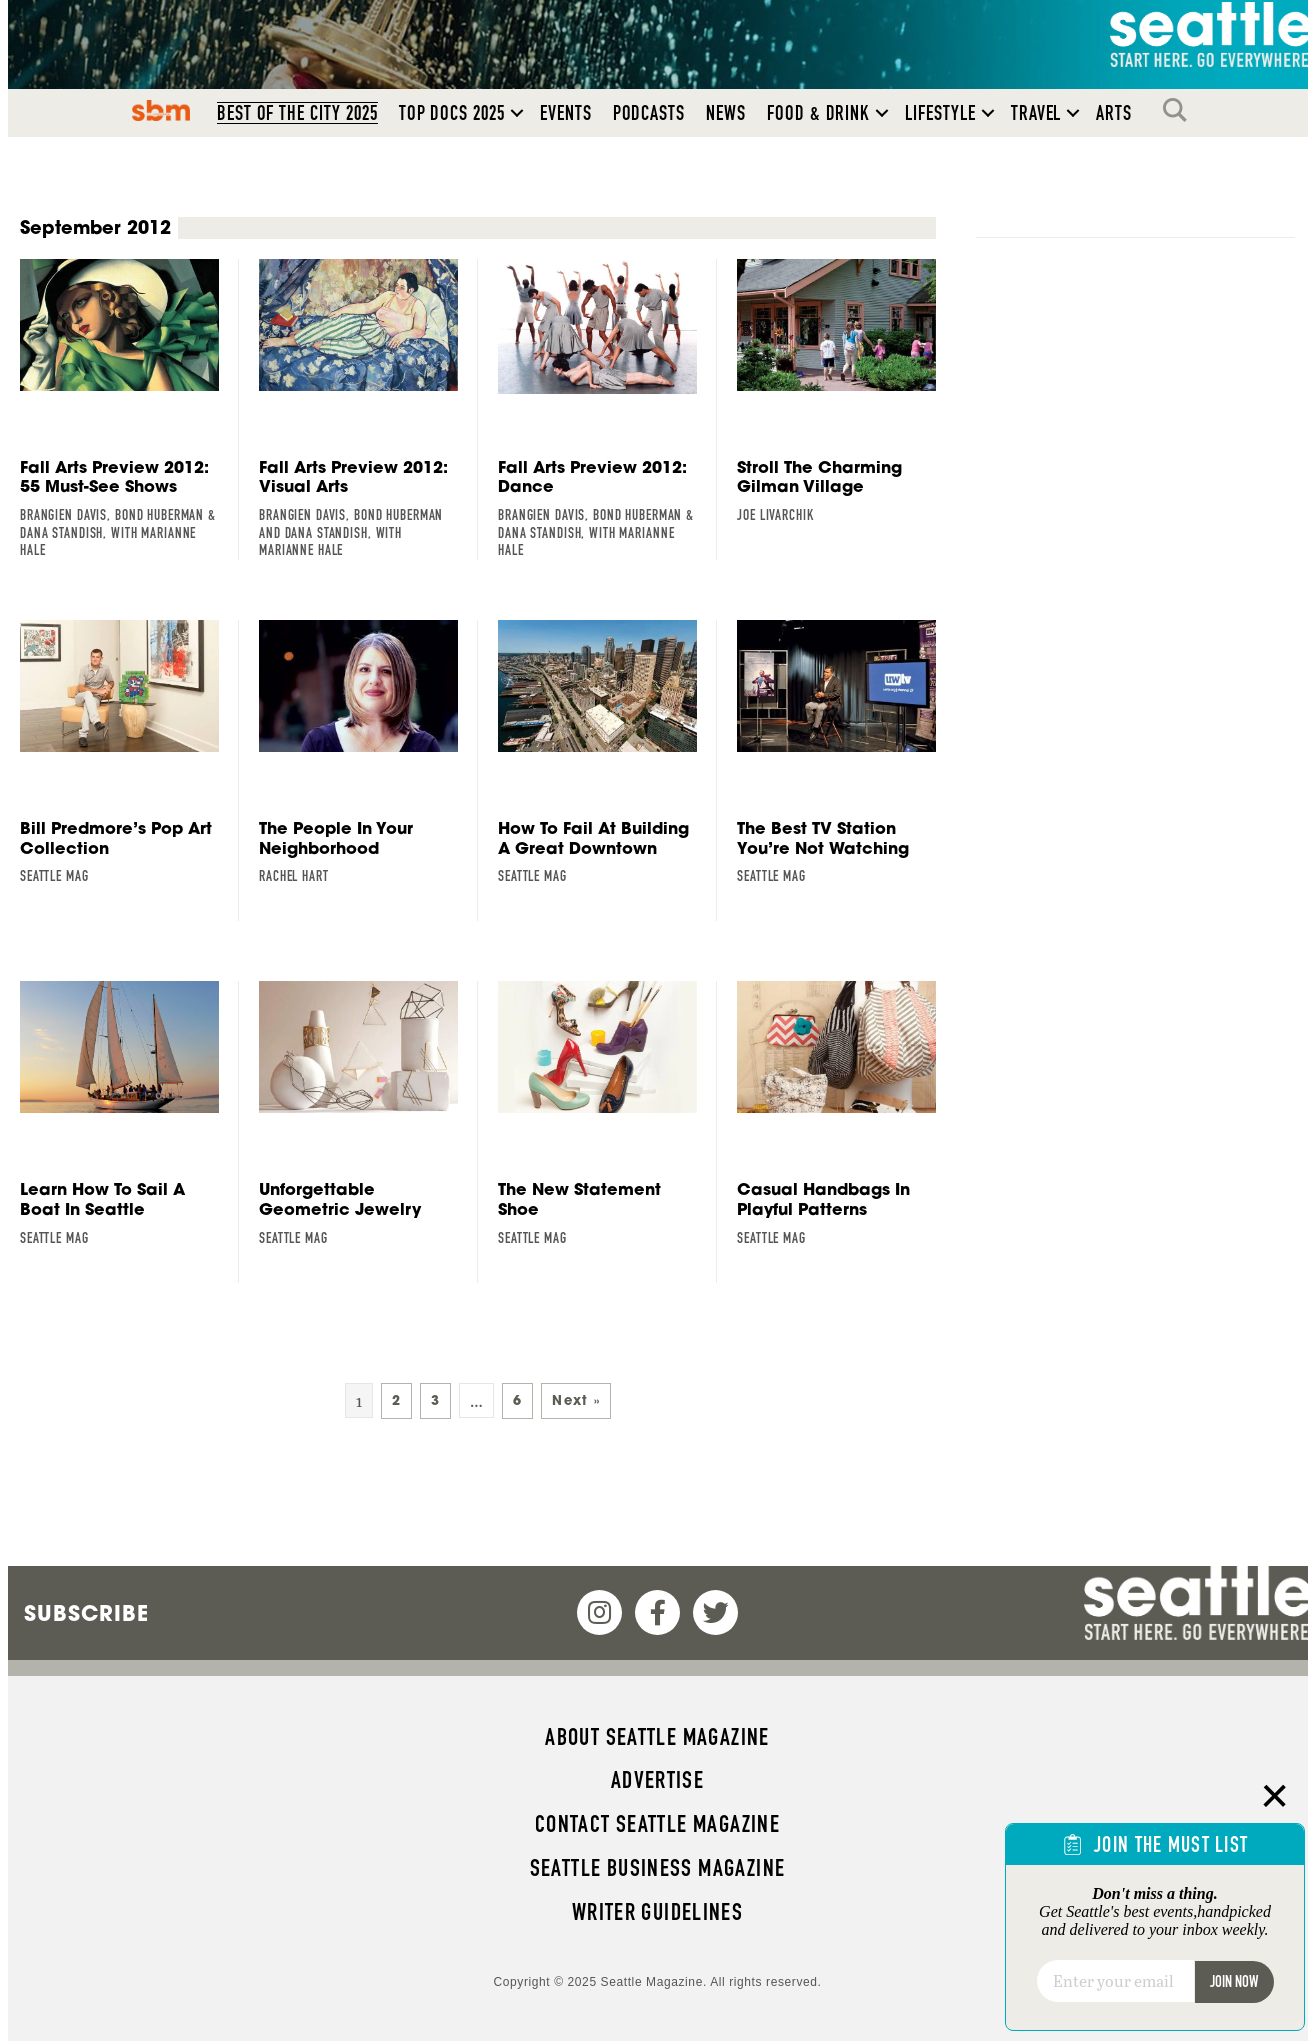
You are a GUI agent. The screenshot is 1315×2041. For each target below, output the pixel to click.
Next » (576, 1401)
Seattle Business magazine (658, 1868)
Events (566, 114)
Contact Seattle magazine (657, 1824)
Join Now (1234, 1981)
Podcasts (649, 114)
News (726, 114)
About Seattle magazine (657, 1737)
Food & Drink (818, 114)
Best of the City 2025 (297, 114)
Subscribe (86, 1613)
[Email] (1115, 1981)
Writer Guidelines (658, 1912)
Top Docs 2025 (452, 114)
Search (1180, 111)
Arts (1114, 114)
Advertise (657, 1780)
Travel (1036, 114)
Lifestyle (940, 114)
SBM (160, 111)
